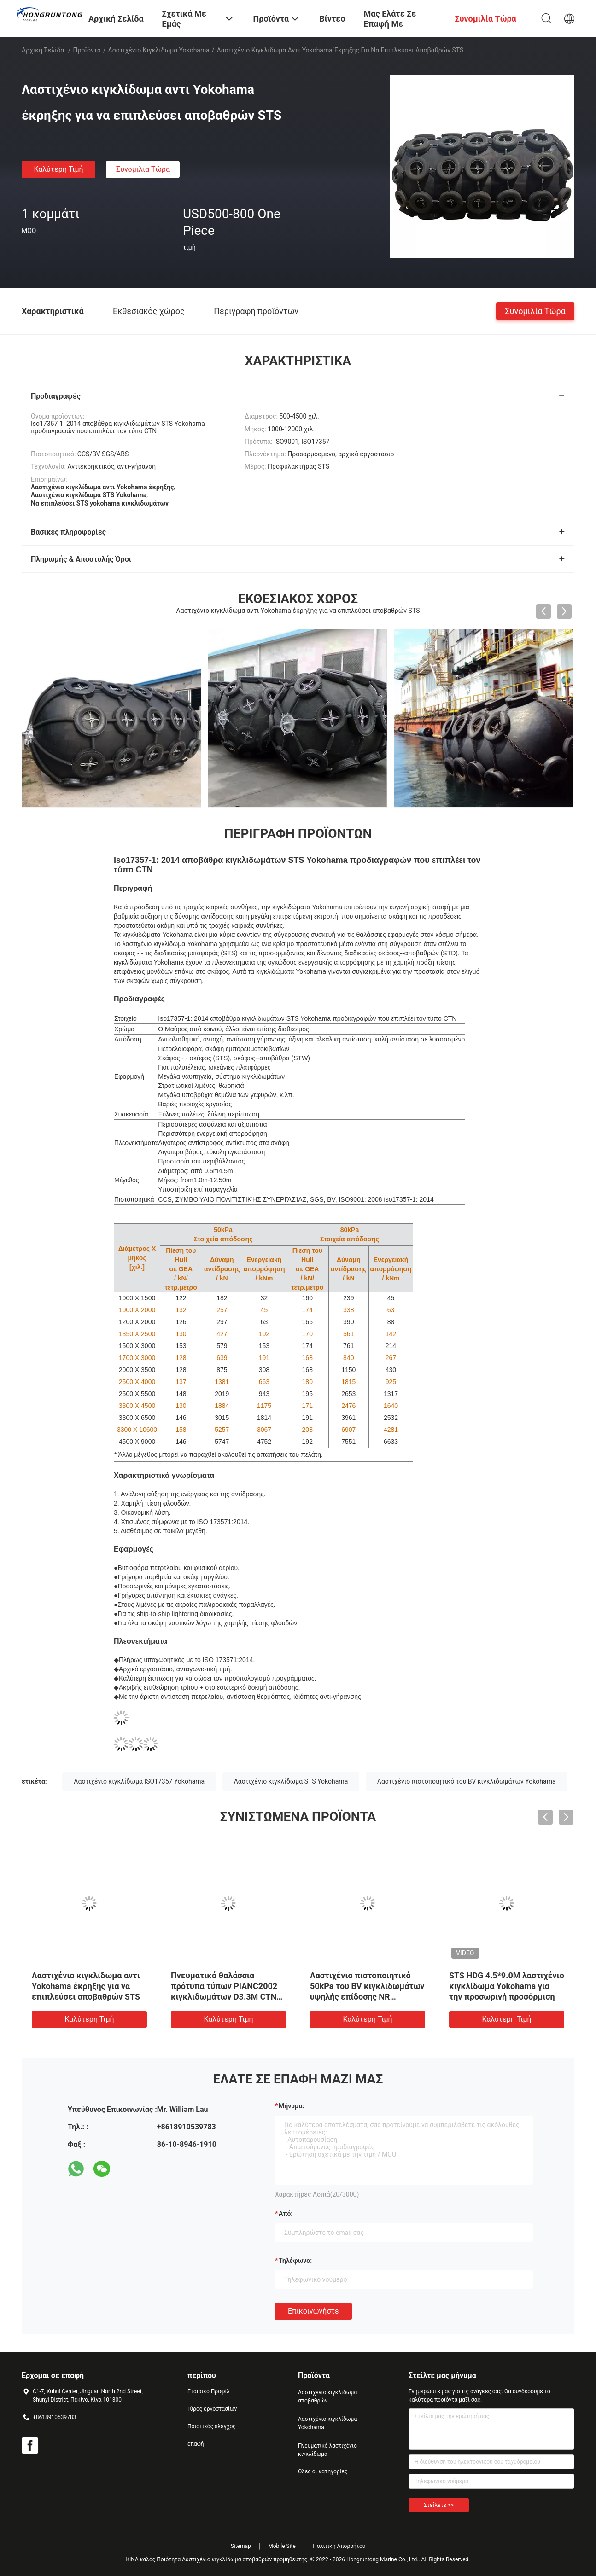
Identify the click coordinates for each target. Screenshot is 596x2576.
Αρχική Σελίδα (43, 50)
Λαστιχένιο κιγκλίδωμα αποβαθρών (327, 2396)
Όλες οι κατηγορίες (322, 2471)
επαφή (195, 2444)
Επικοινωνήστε (313, 2311)
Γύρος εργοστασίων (212, 2409)
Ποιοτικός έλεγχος (211, 2426)
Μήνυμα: (291, 2106)
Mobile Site (282, 2546)
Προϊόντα (87, 50)
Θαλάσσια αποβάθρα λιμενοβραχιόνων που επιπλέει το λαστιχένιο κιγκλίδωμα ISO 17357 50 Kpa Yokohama (228, 1997)
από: (285, 2213)
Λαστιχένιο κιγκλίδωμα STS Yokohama (291, 1781)
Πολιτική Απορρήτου (339, 2546)
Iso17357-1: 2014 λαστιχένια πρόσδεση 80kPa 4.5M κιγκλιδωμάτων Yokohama (87, 1986)
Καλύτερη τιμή (58, 169)
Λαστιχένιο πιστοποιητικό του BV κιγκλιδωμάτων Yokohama (466, 1781)
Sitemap (241, 2546)
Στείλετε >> (439, 2505)
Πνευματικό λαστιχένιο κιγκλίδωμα (327, 2449)
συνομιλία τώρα (143, 169)
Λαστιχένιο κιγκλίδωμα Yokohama (159, 50)
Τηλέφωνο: (295, 2260)
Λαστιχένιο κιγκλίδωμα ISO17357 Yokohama (139, 1781)
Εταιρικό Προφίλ (208, 2391)
